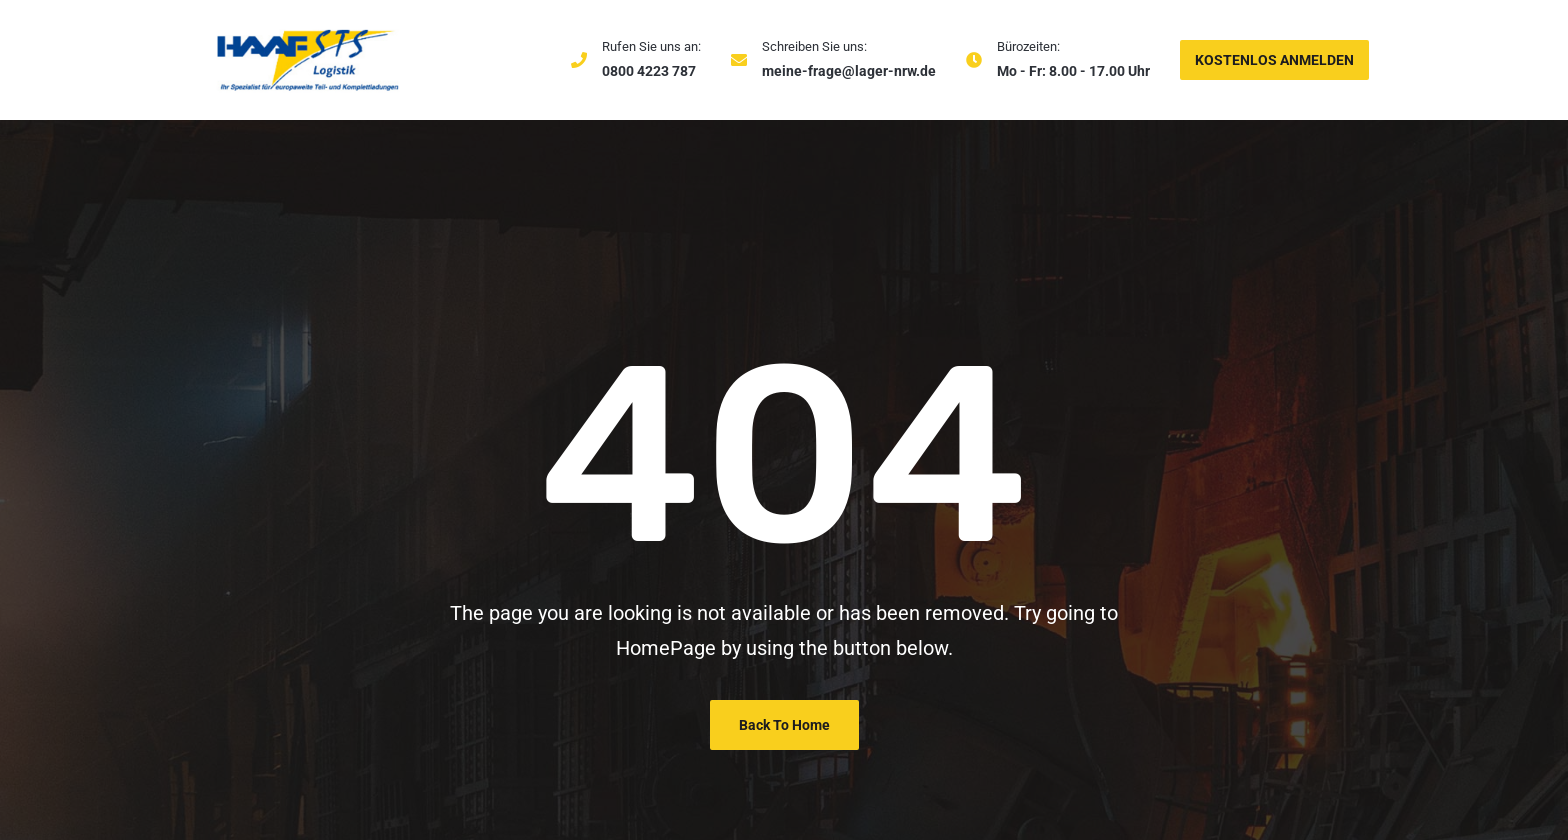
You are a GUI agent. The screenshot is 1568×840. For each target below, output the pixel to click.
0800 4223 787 (649, 71)
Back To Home (784, 725)
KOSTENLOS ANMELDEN (1274, 60)
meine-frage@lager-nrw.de (849, 71)
